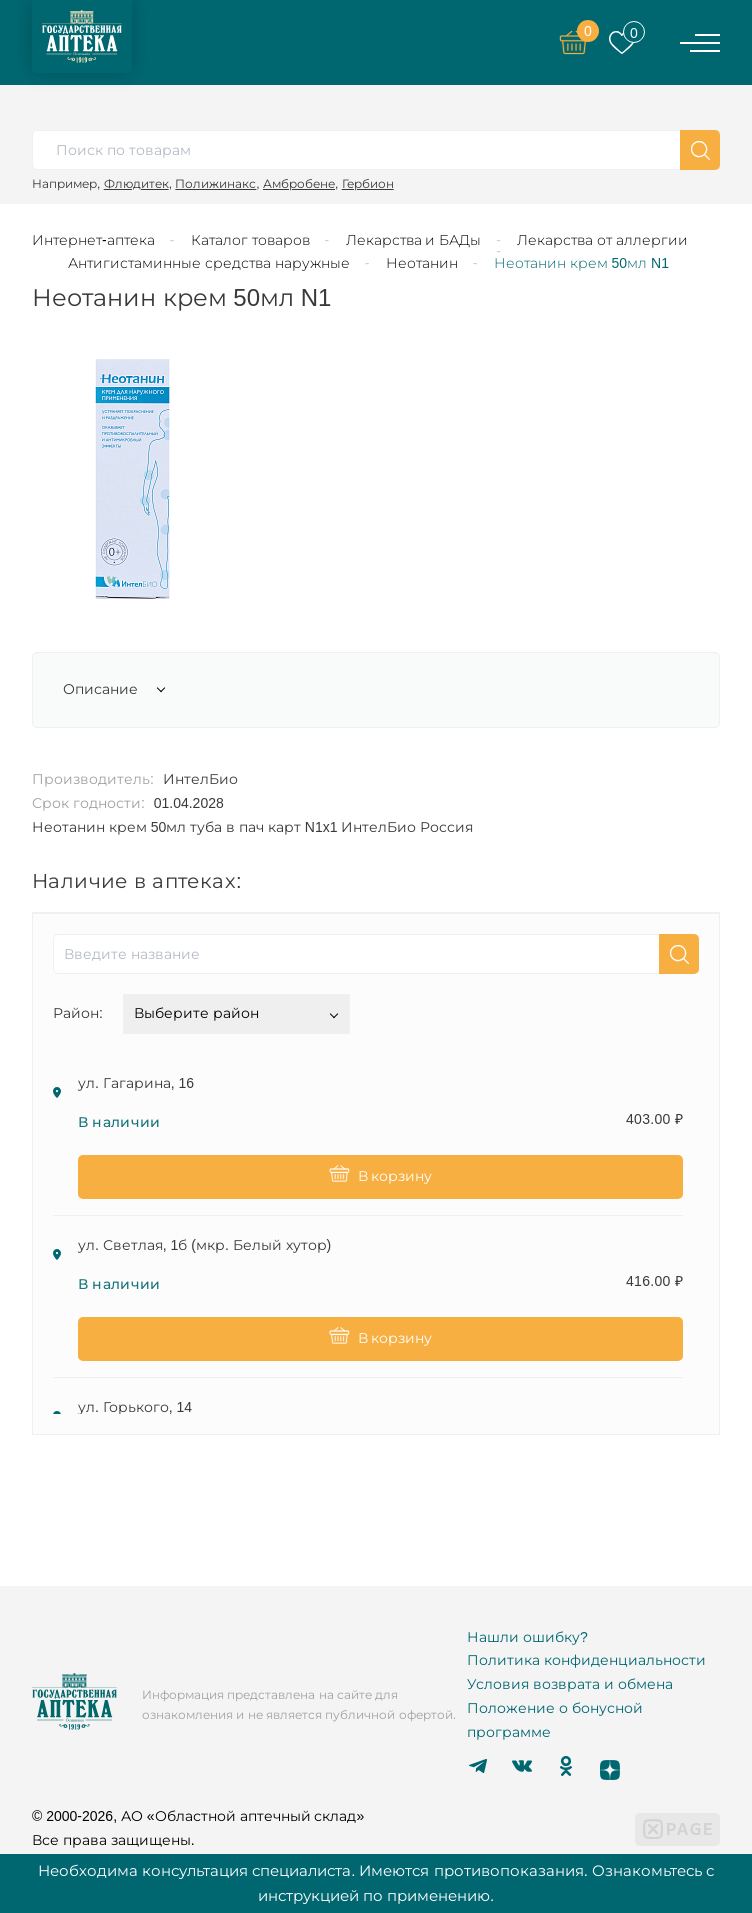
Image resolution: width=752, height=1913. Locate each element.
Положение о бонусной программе (555, 1720)
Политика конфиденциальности (586, 1660)
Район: (78, 1013)
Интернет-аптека (93, 240)
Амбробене (299, 183)
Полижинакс (215, 183)
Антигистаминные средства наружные (209, 263)
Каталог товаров (250, 240)
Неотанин (422, 263)
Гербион (368, 183)
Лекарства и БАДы (414, 240)
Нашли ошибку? (527, 1637)
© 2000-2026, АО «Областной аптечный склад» (198, 1816)
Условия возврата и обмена (570, 1684)
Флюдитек (136, 183)
